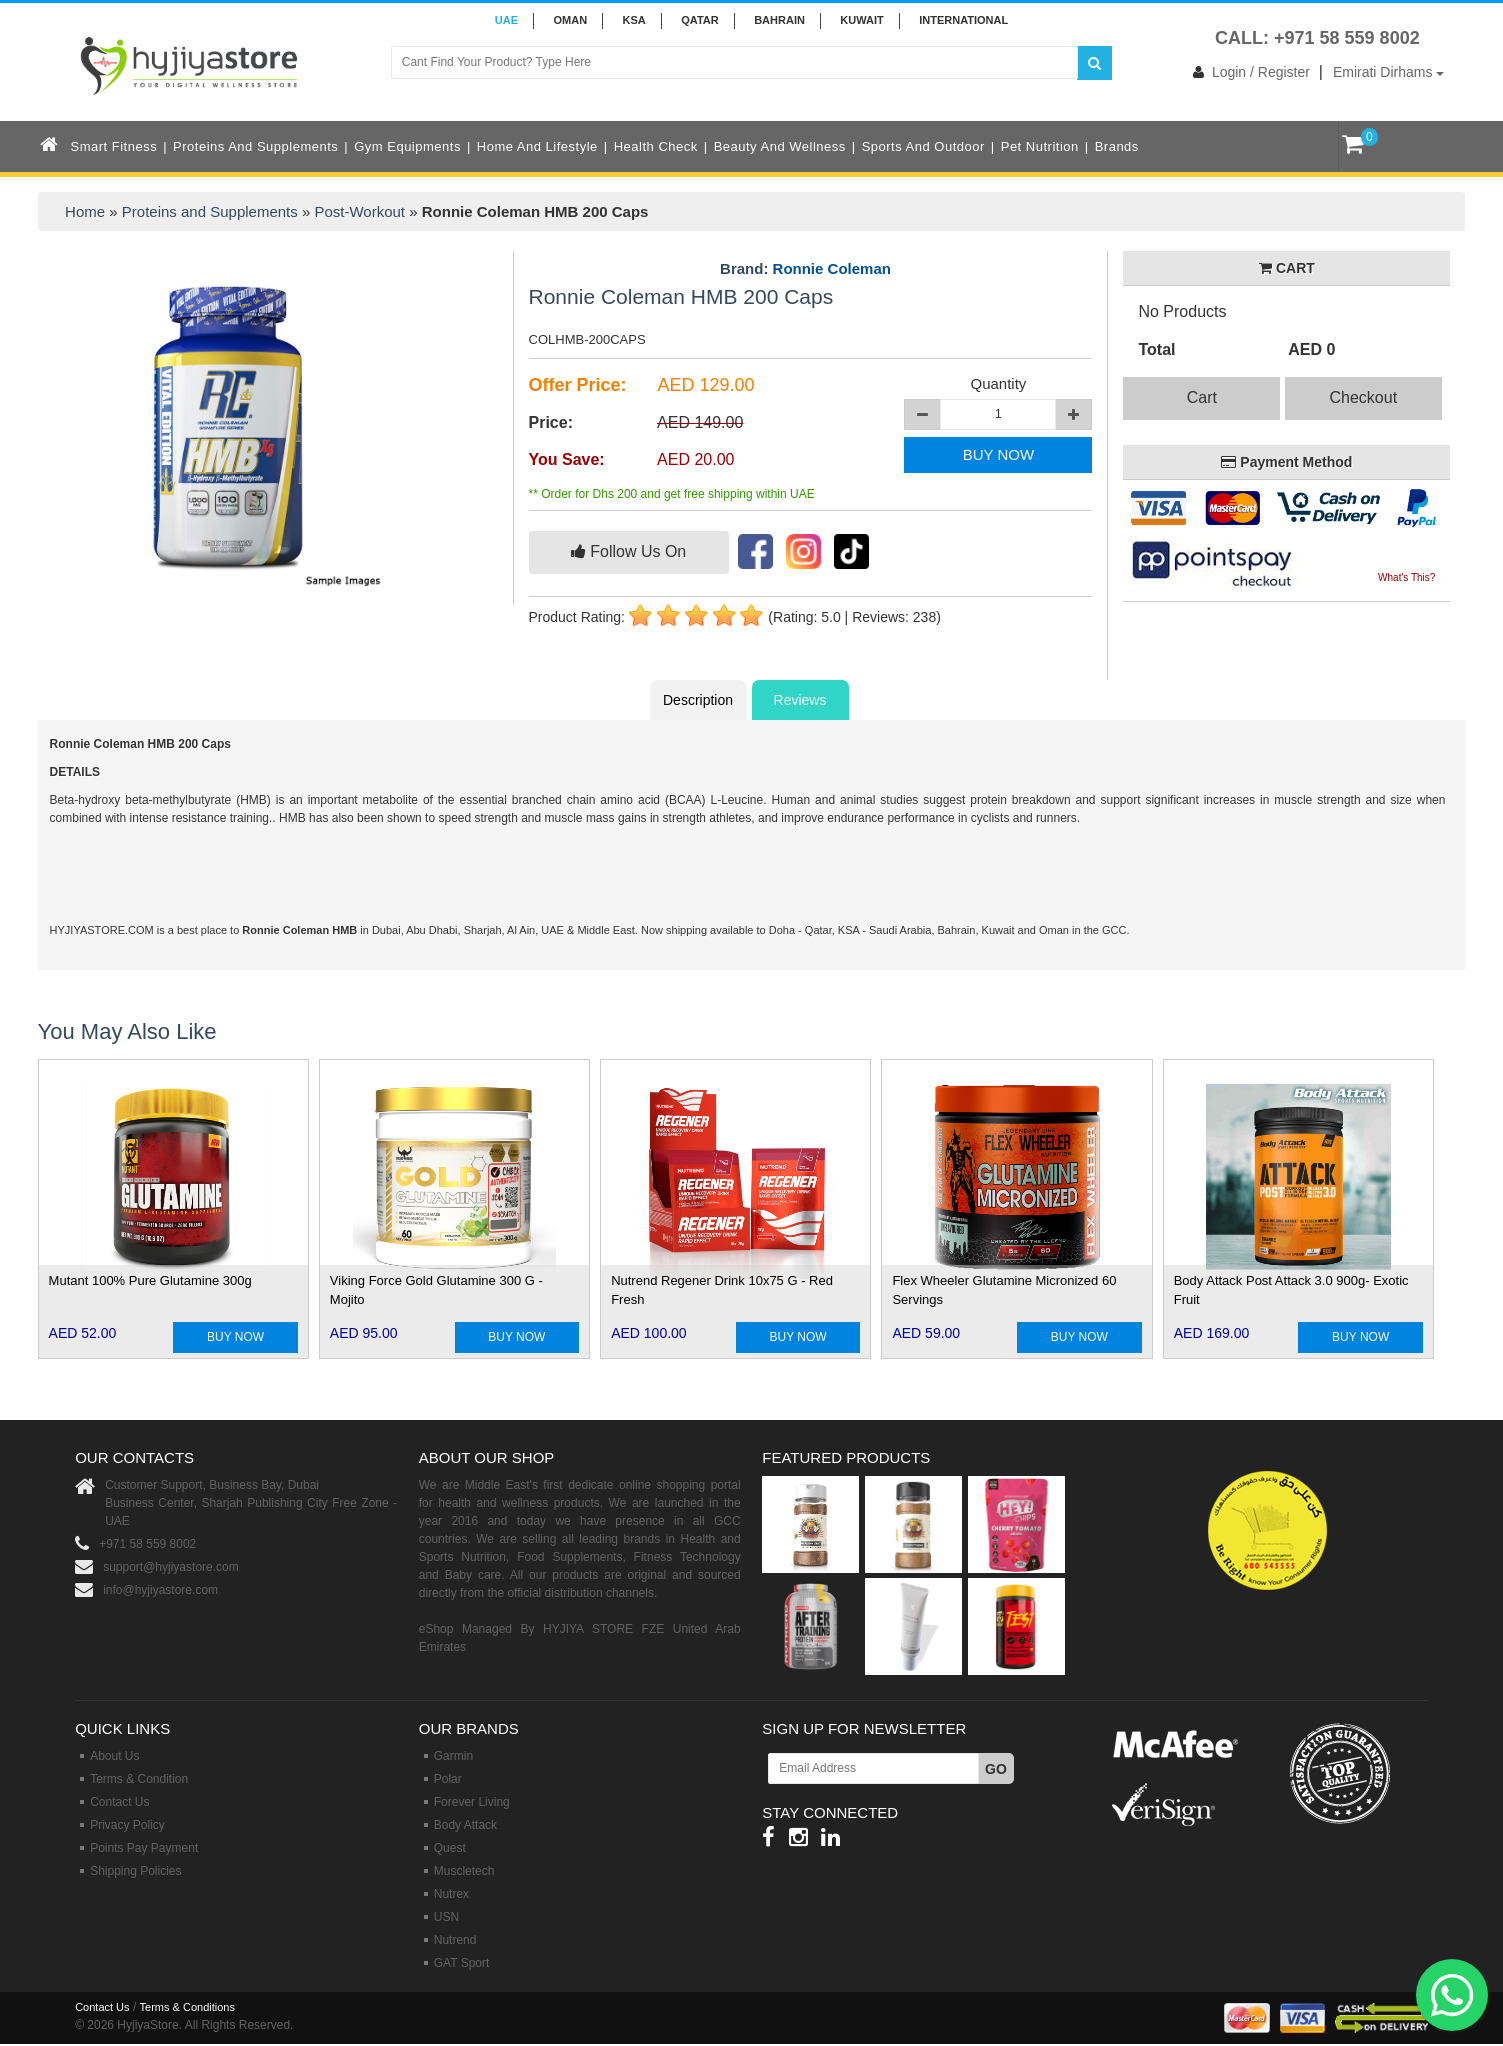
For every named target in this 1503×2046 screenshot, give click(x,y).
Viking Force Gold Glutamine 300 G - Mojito (436, 1290)
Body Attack (465, 1825)
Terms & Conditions (187, 2007)
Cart (1202, 397)
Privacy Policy (127, 1825)
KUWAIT (861, 20)
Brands (1117, 146)
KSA (634, 20)
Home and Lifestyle (537, 146)
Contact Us (119, 1802)
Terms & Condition (139, 1779)
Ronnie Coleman (832, 268)
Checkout (1364, 397)
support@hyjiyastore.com (171, 1567)
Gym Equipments (407, 146)
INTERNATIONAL (963, 20)
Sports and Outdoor (923, 146)
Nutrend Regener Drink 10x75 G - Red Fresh (722, 1290)
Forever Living (472, 1802)
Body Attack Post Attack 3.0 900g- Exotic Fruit (1291, 1290)
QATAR (699, 20)
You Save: (567, 459)
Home (85, 211)
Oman (570, 20)
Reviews (800, 700)
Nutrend (455, 1940)
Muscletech (464, 1871)
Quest (450, 1848)
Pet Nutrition (1040, 146)
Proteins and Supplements (255, 146)
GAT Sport (462, 1963)
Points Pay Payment (144, 1848)
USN (446, 1917)
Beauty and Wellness (780, 146)
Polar (448, 1779)
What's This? (1406, 577)
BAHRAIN (779, 20)
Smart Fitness (114, 146)
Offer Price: (578, 385)
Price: (551, 422)
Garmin (453, 1756)
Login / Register (1247, 72)
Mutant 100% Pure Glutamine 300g (150, 1280)
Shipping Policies (135, 1871)
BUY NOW (998, 454)
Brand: (805, 269)
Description (698, 700)
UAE (506, 20)
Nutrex (451, 1894)
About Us (114, 1756)
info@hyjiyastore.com (160, 1590)
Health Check (656, 146)
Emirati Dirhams (1388, 72)
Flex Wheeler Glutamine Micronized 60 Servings (1004, 1290)
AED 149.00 (700, 422)
